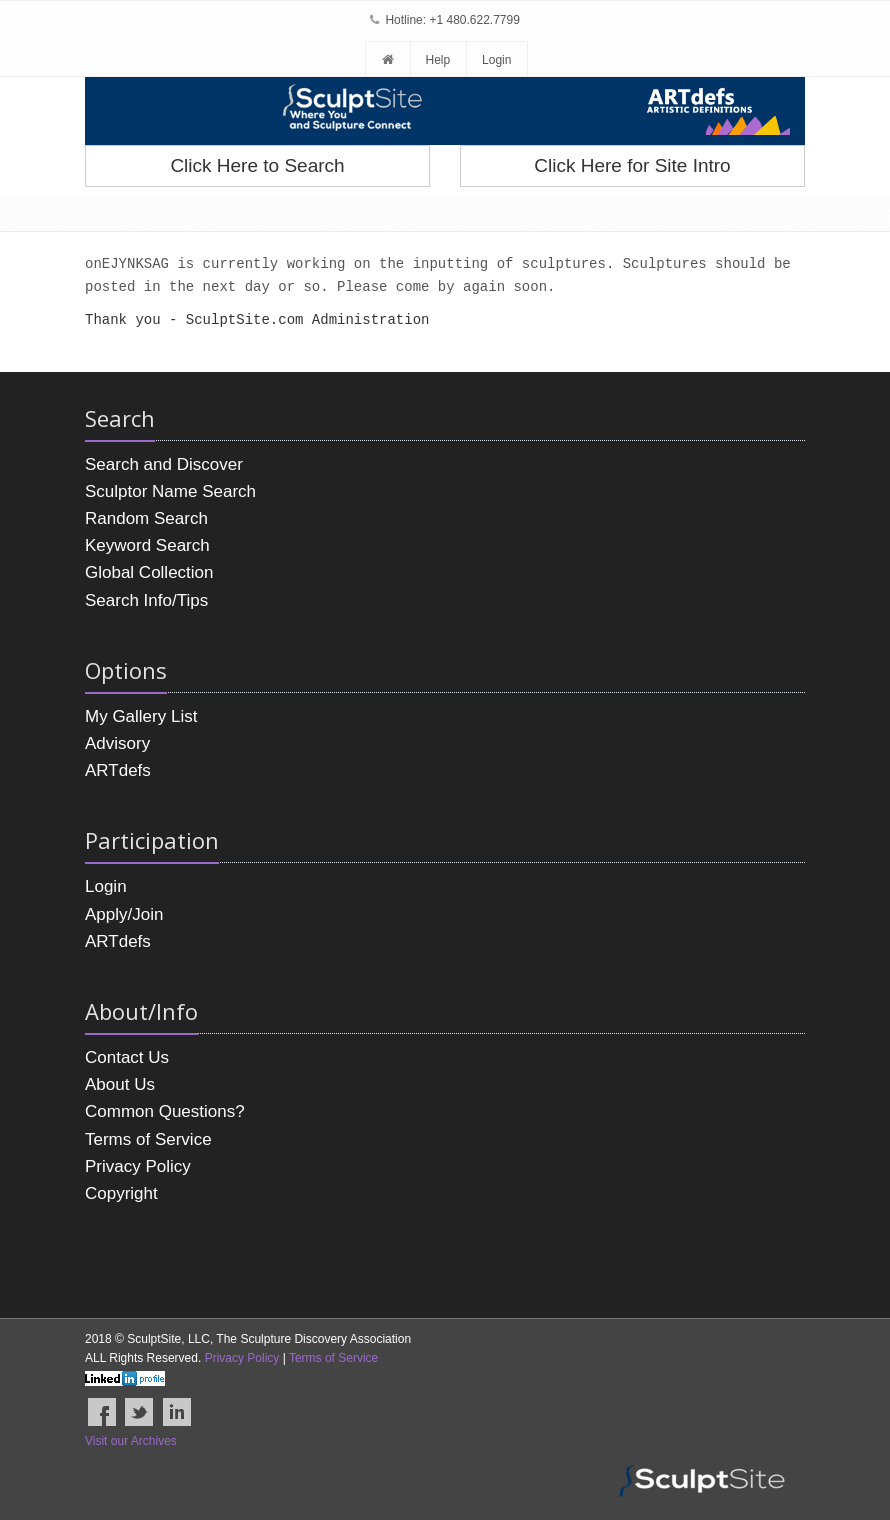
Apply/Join (124, 914)
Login (496, 60)
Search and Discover (164, 464)
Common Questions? (165, 1111)
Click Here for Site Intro (632, 165)
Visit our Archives (131, 1441)
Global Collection (149, 572)
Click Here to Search (257, 165)
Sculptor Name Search (170, 491)
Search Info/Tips (146, 600)
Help (437, 60)
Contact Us (127, 1057)
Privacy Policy (138, 1166)
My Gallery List (141, 716)
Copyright (121, 1193)
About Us (120, 1084)
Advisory (117, 743)
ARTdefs (118, 770)
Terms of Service (148, 1139)
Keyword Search (147, 545)
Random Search (146, 518)
